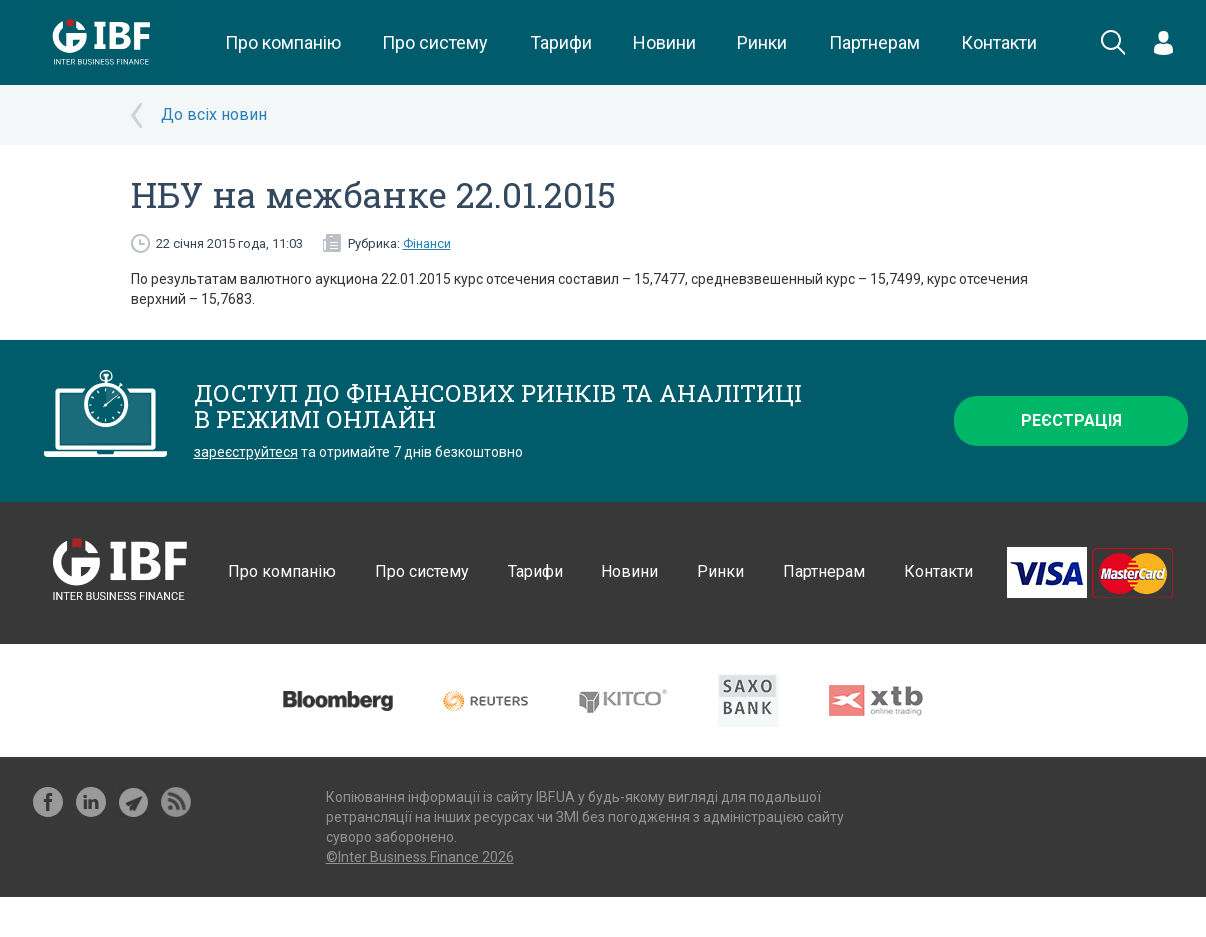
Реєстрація (1071, 420)
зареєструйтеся (246, 452)
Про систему (435, 42)
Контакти (999, 42)
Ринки (762, 42)
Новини (664, 42)
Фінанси (427, 243)
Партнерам (874, 42)
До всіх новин (214, 114)
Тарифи (561, 42)
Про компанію (283, 42)
